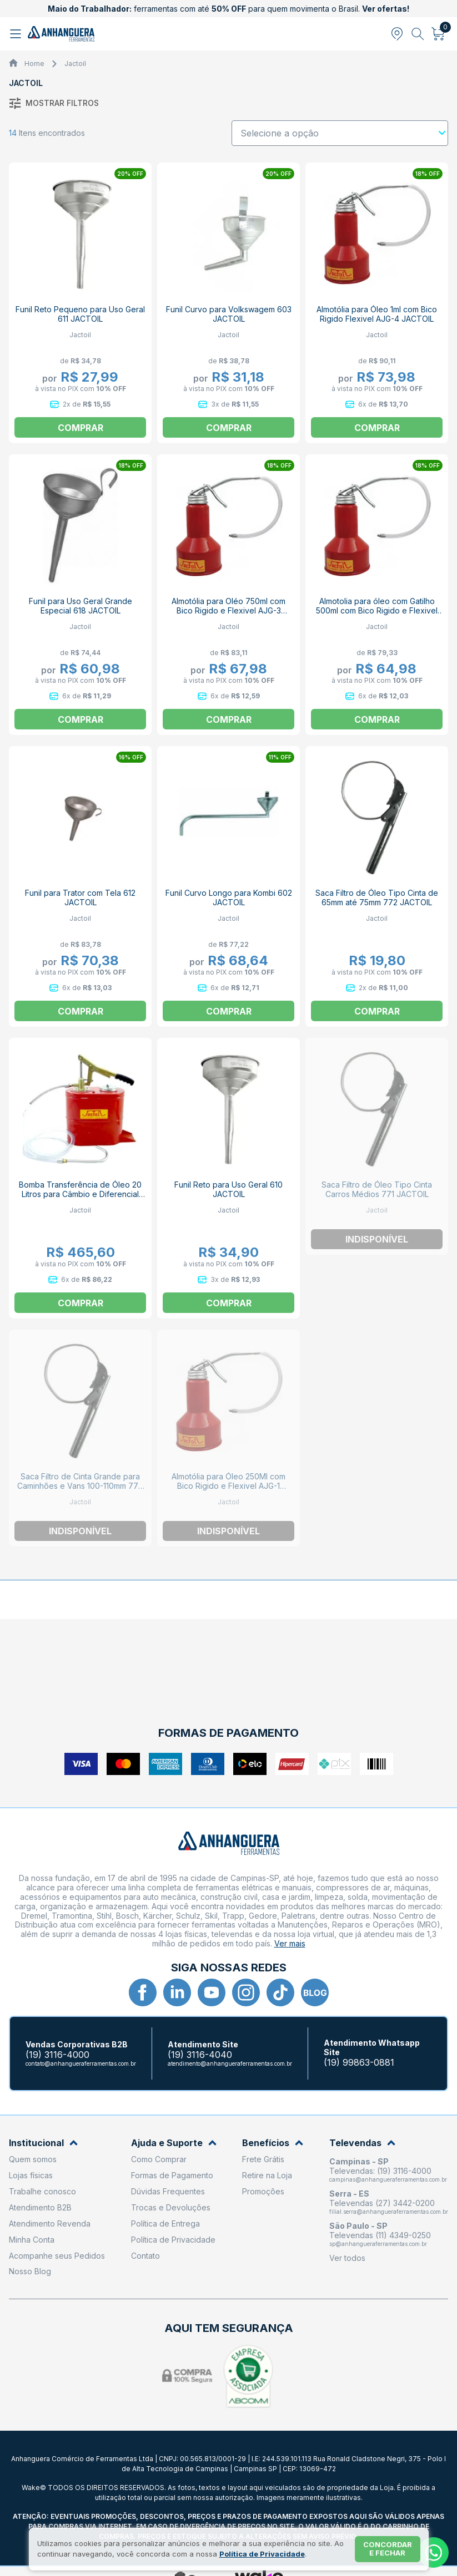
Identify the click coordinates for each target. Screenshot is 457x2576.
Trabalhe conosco (42, 2191)
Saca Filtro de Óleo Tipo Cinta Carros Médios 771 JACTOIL (377, 1189)
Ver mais (289, 1943)
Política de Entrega (165, 2223)
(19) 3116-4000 (57, 2055)
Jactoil (75, 63)
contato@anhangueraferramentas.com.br (81, 2063)
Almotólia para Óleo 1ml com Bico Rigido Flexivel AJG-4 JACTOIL (377, 314)
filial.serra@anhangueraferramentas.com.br (388, 2211)
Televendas (362, 2143)
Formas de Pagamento (172, 2175)
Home (34, 63)
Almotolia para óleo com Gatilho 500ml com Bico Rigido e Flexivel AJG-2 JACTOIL (377, 610)
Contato (145, 2255)
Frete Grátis (263, 2159)
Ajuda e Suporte (174, 2143)
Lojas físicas (31, 2175)
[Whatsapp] (433, 2552)
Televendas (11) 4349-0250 (380, 2235)
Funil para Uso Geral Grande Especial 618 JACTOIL (80, 605)
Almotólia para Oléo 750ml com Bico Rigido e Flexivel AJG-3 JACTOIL (228, 610)
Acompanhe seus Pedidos (57, 2255)
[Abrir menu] (17, 34)
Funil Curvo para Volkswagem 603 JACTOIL (229, 314)
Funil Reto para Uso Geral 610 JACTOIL (228, 1189)
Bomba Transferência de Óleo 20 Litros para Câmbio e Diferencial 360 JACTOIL (80, 1194)
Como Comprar (159, 2159)
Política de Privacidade (173, 2239)
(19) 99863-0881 (359, 2062)
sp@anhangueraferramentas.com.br (378, 2243)
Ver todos (347, 2258)
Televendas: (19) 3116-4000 (380, 2171)
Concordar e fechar (387, 2549)
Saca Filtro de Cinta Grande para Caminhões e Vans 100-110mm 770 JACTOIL (80, 1486)
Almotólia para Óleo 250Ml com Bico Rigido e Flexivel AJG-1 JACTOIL (228, 1486)
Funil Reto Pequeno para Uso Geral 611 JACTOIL (80, 314)
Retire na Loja (267, 2175)
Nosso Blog (30, 2271)
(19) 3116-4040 (200, 2055)
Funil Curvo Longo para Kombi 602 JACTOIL (228, 897)
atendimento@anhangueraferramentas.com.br (230, 2063)
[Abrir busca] (418, 34)
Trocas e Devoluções (170, 2207)
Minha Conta (31, 2239)
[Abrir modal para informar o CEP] (397, 34)
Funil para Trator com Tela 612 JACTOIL (80, 897)
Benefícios (272, 2143)
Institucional (43, 2143)
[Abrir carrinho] (438, 34)
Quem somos (33, 2159)
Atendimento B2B (40, 2207)
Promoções (263, 2191)
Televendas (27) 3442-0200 (382, 2203)
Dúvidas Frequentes (168, 2191)
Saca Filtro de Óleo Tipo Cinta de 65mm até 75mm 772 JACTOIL (376, 897)
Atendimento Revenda (50, 2223)
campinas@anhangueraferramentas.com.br (388, 2179)
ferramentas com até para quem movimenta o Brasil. (228, 8)
